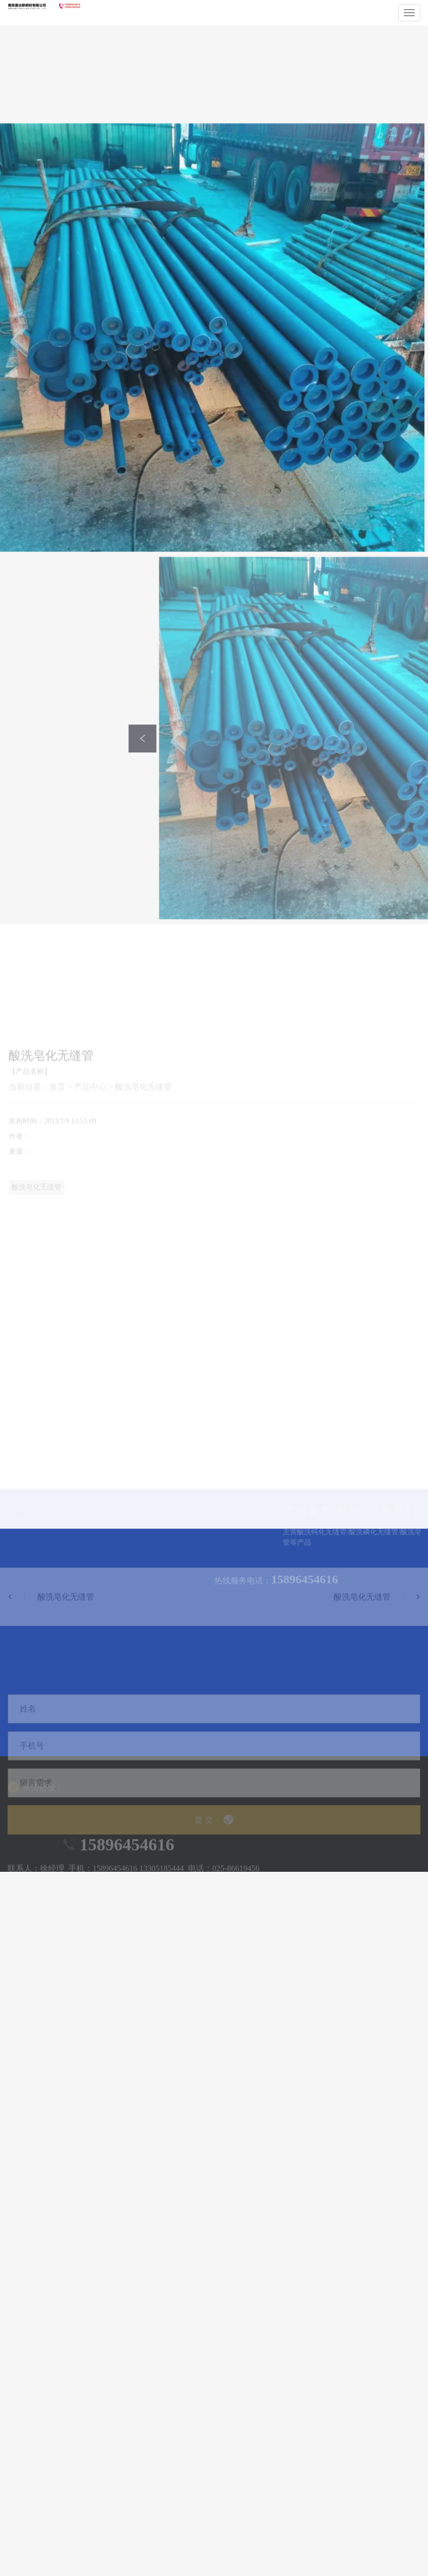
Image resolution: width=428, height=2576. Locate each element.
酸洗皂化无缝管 (143, 1274)
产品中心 (90, 1274)
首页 (57, 1274)
